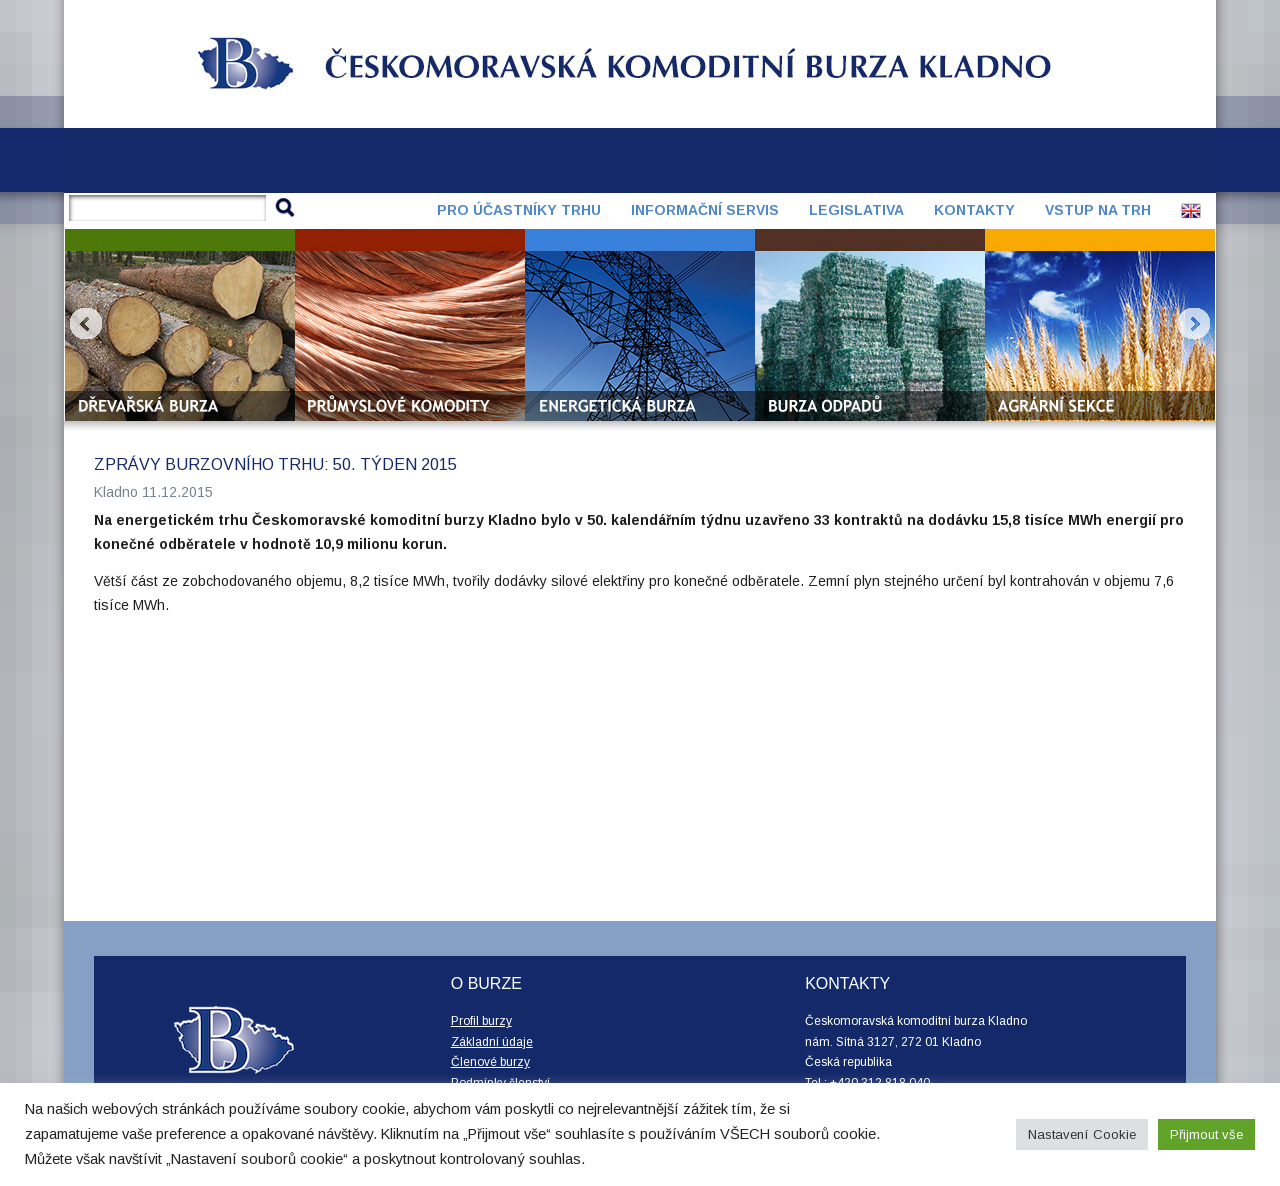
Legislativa (856, 210)
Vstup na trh (1098, 210)
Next (1194, 324)
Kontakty (974, 210)
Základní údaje (492, 1042)
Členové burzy (490, 1062)
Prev (86, 324)
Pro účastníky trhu (519, 210)
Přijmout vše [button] (1206, 1134)
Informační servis (705, 210)
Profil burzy (481, 1021)
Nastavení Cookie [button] (1082, 1134)
